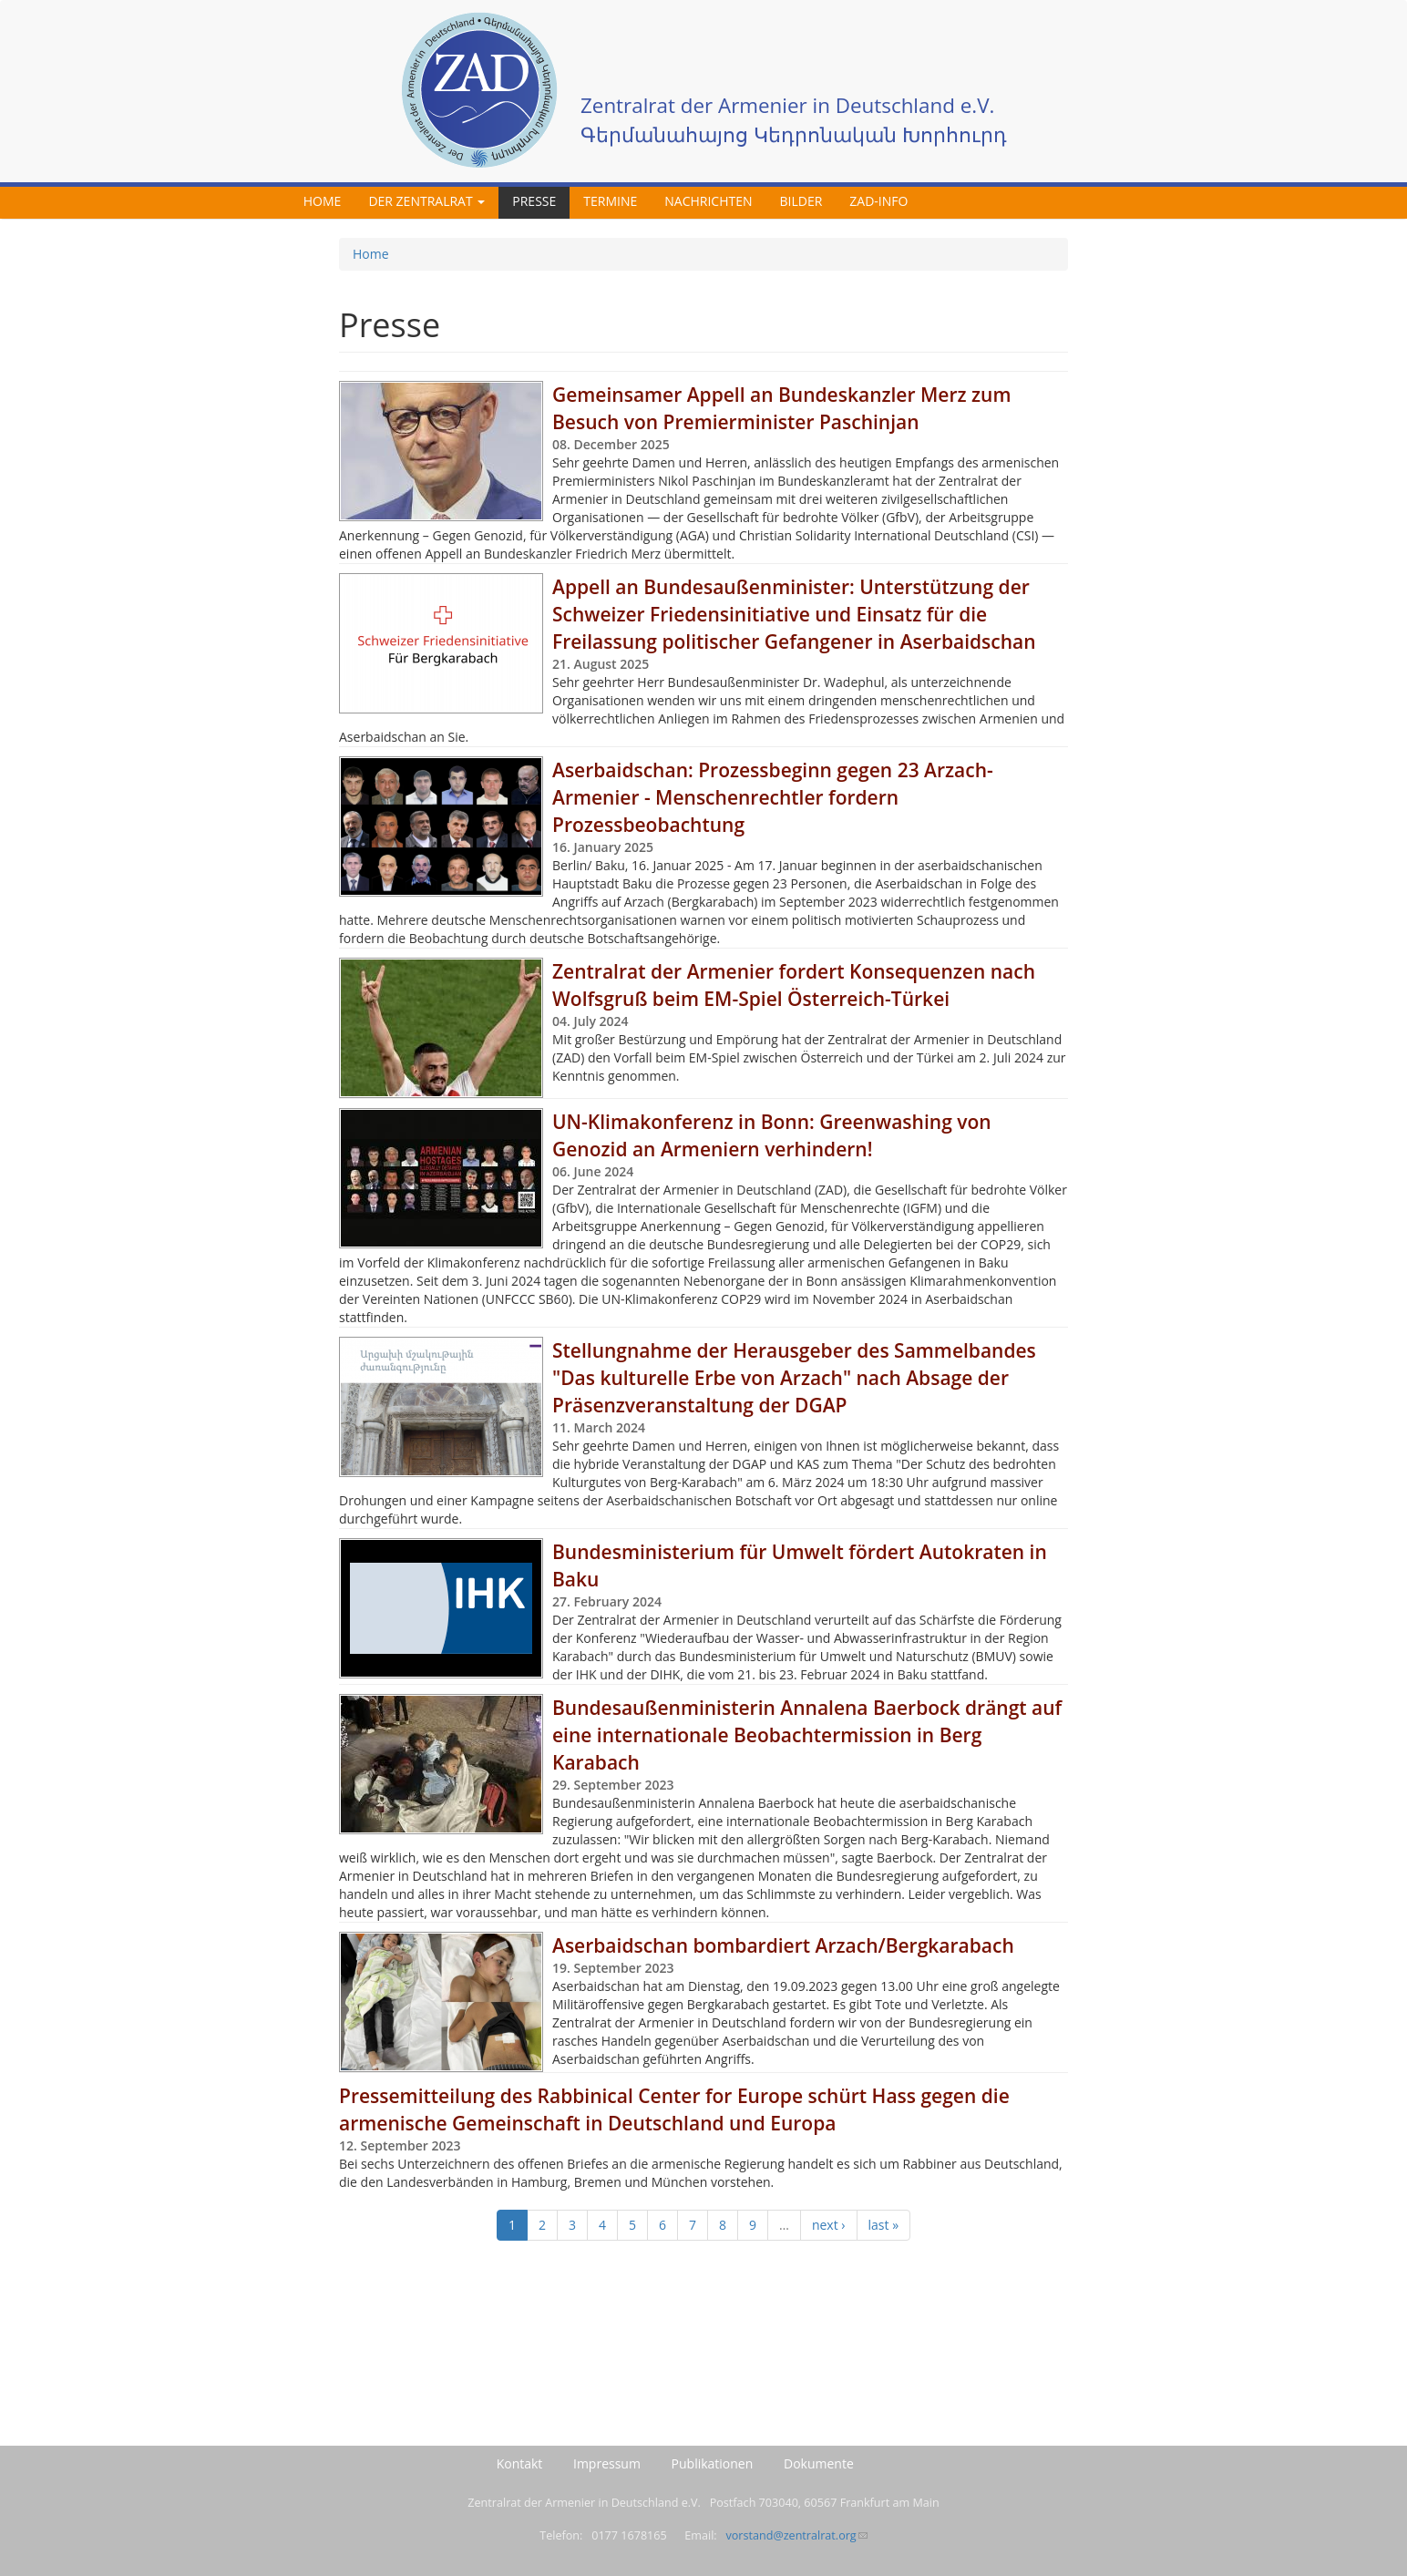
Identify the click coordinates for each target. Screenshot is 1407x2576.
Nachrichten (708, 201)
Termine (610, 201)
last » (883, 2224)
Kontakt (520, 2463)
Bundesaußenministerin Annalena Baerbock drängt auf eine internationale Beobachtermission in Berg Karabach (807, 1735)
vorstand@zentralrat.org (796, 2535)
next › (829, 2224)
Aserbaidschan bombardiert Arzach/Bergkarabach (783, 1945)
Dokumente (819, 2463)
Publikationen (713, 2463)
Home (322, 201)
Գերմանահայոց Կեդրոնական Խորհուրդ (793, 134)
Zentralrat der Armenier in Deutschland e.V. (787, 105)
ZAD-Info (878, 201)
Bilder (801, 201)
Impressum (607, 2463)
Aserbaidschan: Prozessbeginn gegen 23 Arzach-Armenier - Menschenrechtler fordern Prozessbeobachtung (772, 797)
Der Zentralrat (426, 201)
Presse (534, 201)
